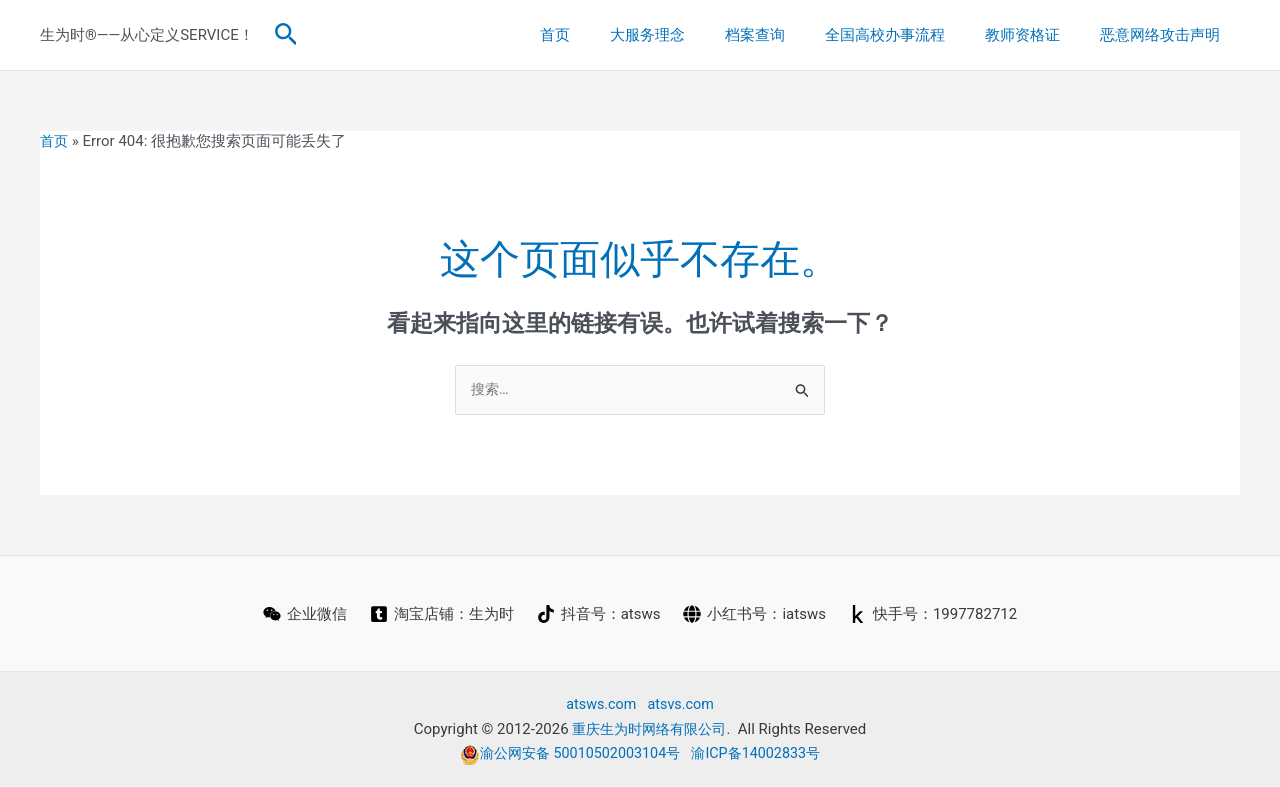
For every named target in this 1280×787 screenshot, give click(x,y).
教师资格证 (1037, 35)
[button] (286, 35)
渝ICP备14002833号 (762, 754)
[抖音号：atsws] (599, 615)
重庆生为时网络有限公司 (649, 730)
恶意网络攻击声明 (1165, 35)
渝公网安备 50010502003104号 (567, 754)
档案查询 (790, 35)
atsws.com (599, 705)
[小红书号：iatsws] (756, 615)
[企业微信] (303, 615)
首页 (610, 35)
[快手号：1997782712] (935, 615)
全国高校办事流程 (910, 35)
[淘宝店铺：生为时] (441, 615)
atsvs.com (682, 705)
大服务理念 (692, 35)
